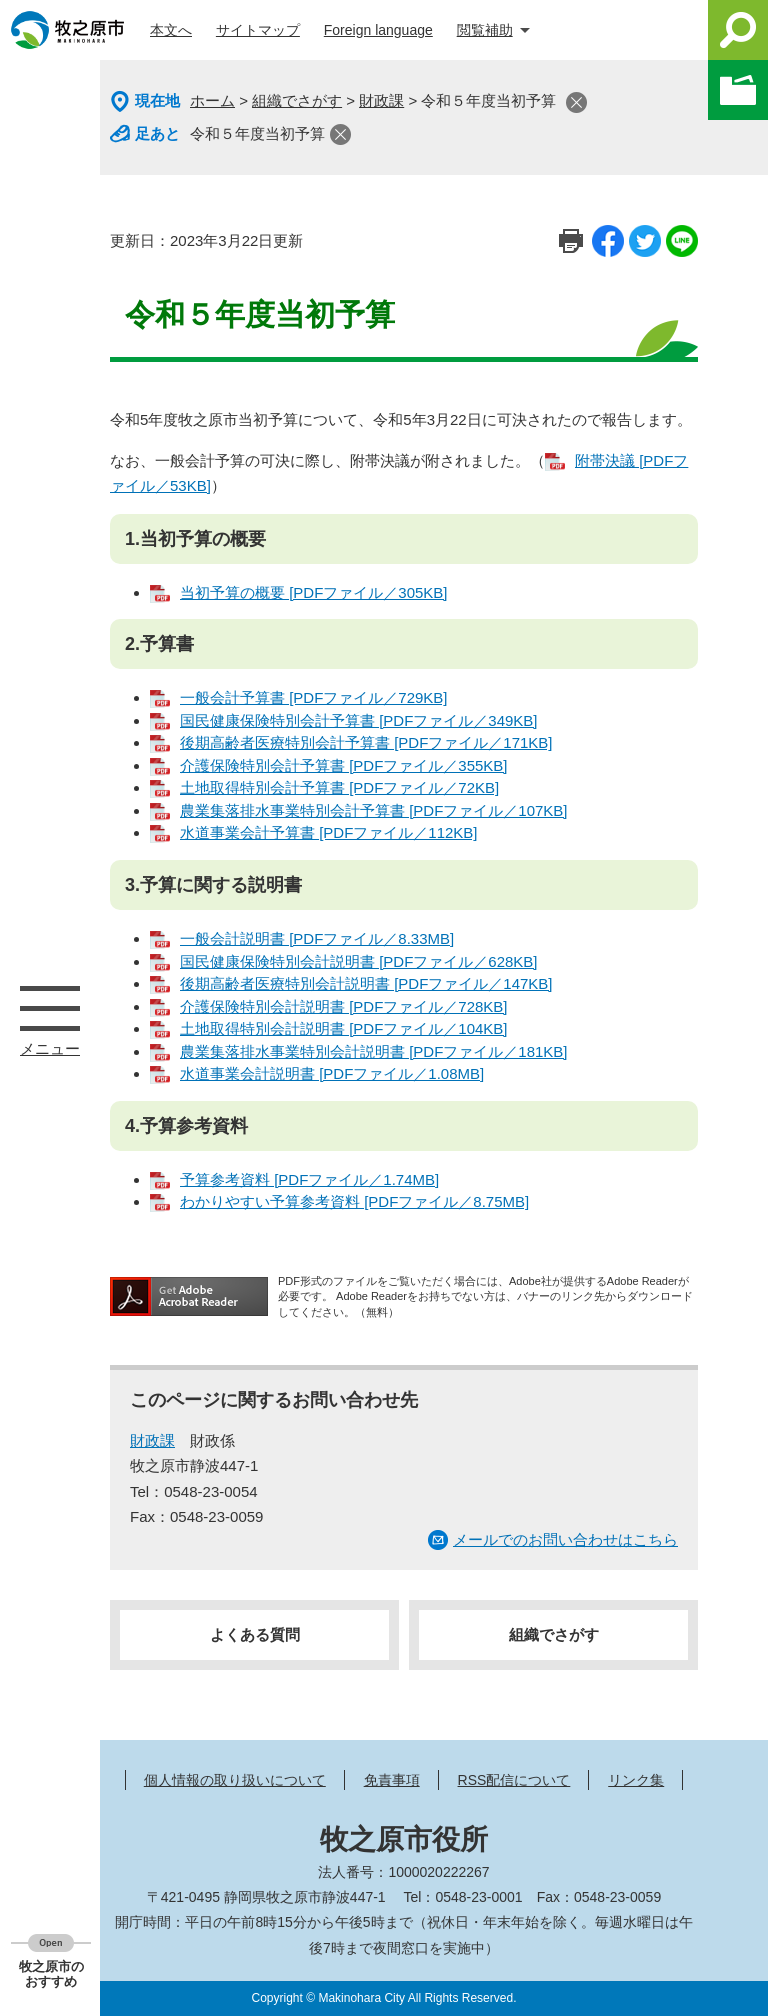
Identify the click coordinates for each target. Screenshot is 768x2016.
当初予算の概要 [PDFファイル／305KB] (314, 592)
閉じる (576, 102)
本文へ (171, 30)
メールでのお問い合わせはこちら (565, 1539)
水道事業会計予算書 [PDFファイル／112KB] (329, 832)
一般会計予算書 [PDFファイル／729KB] (314, 697)
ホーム (212, 100)
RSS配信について (514, 1780)
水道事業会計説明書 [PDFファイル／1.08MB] (332, 1073)
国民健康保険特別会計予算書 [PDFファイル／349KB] (359, 720)
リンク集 (636, 1780)
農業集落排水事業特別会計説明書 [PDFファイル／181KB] (374, 1051)
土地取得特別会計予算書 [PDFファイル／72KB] (339, 787)
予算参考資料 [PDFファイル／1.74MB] (309, 1179)
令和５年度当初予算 (257, 133)
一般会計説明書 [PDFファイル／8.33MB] (317, 938)
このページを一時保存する (738, 90)
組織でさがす (297, 100)
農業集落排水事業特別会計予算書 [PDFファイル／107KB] (374, 810)
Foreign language (378, 30)
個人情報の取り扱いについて (235, 1780)
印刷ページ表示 (571, 241)
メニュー (50, 1008)
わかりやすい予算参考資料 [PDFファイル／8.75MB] (354, 1201)
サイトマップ (258, 30)
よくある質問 (255, 1634)
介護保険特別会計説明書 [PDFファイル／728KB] (344, 1006)
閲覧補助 (485, 30)
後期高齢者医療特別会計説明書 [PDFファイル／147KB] (366, 983)
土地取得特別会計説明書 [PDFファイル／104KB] (344, 1028)
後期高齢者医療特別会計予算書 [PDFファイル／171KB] (366, 742)
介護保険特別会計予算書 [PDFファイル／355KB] (344, 765)
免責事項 (392, 1780)
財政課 (381, 100)
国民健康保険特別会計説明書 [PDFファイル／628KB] (359, 961)
